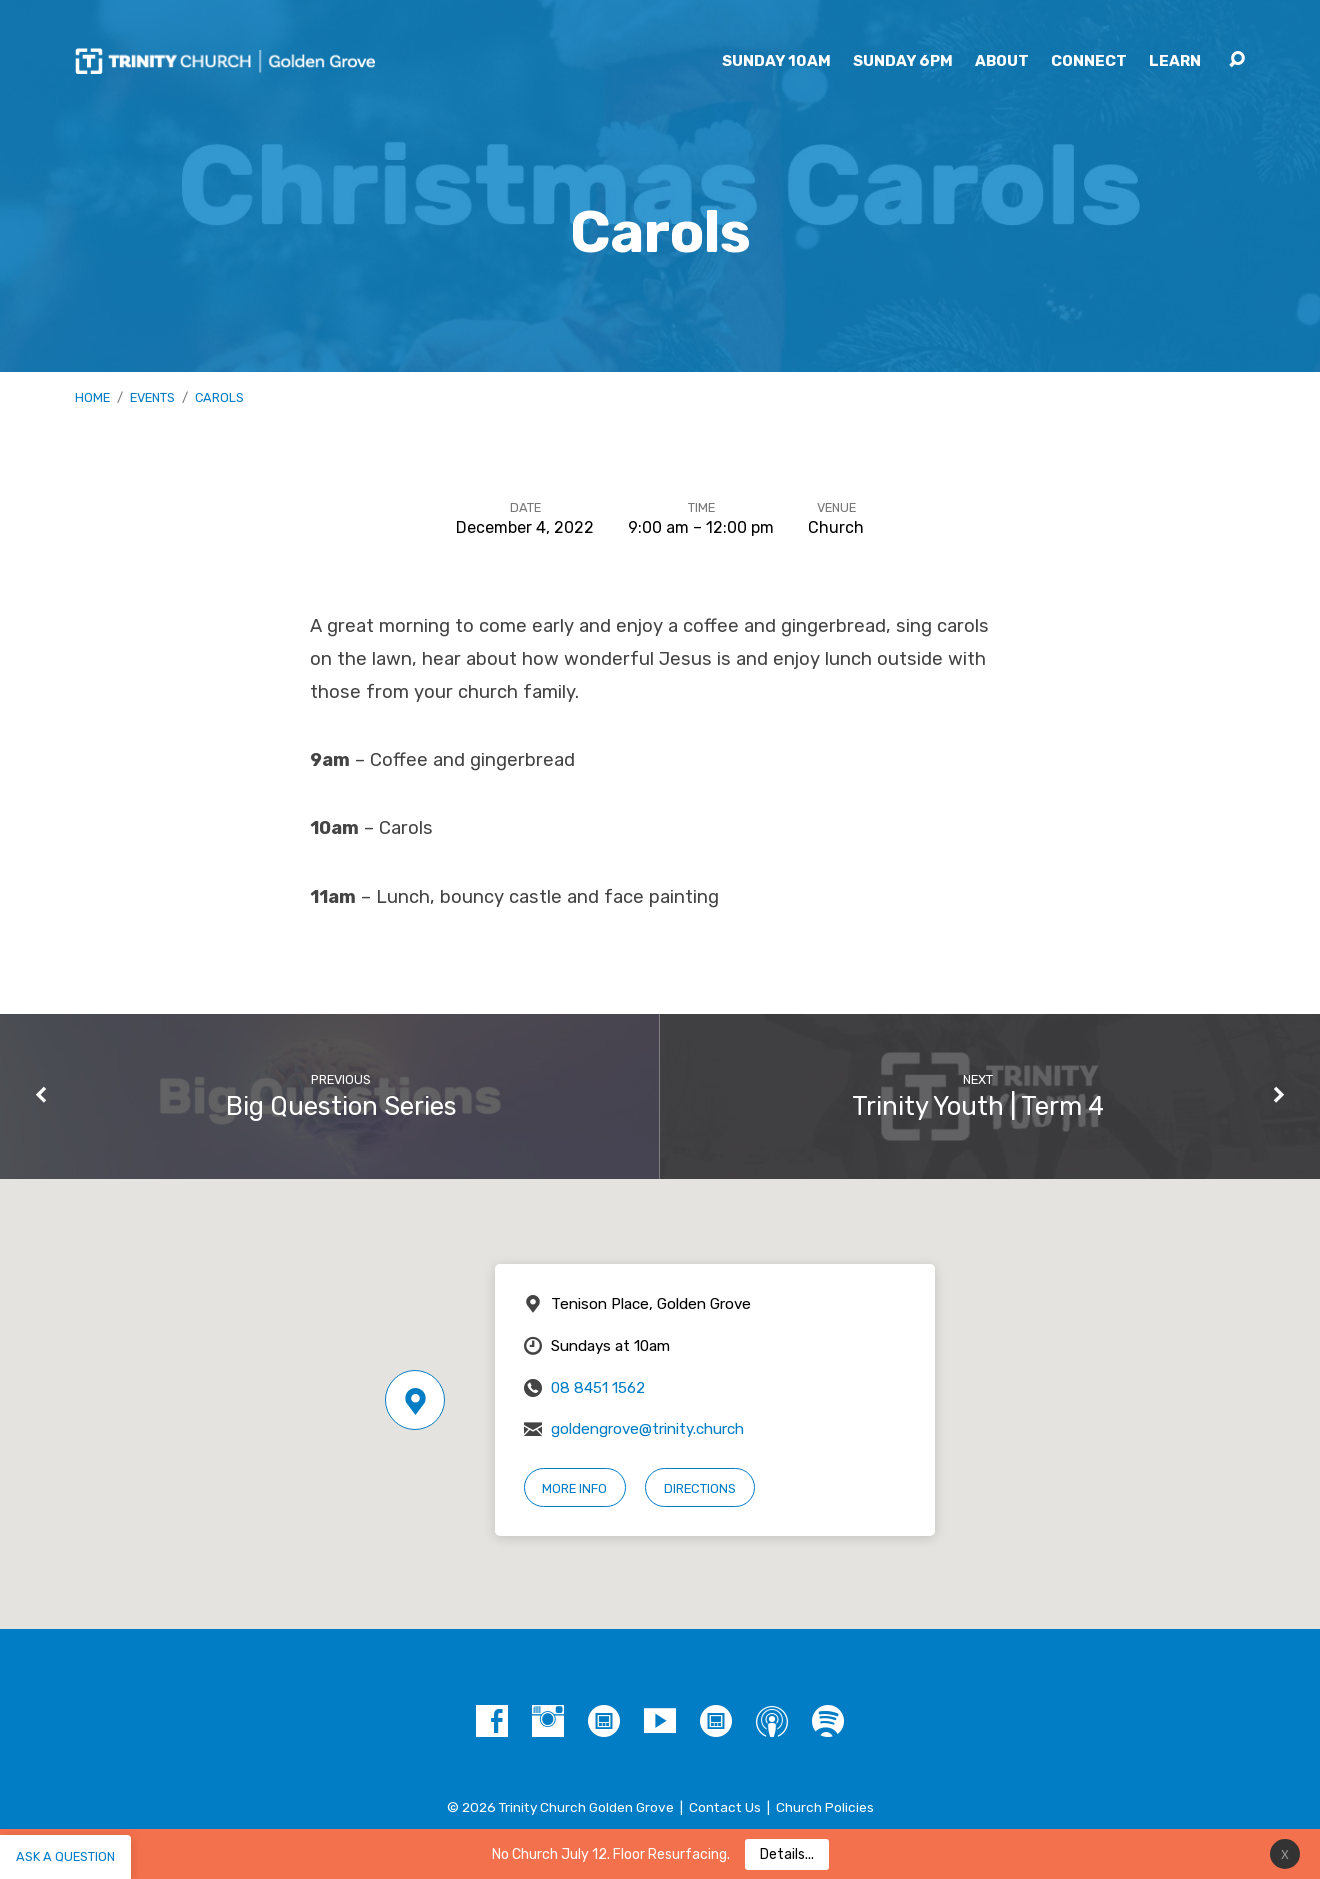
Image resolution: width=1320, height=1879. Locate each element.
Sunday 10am (776, 61)
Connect (1089, 61)
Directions (700, 1488)
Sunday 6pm (903, 61)
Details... (787, 1854)
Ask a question (65, 1856)
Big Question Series (341, 1106)
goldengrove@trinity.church (647, 1429)
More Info (574, 1488)
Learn (1175, 61)
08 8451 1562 (598, 1388)
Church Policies (825, 1807)
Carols (219, 397)
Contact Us (725, 1807)
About (1002, 61)
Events (152, 397)
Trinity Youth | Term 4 (978, 1106)
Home (92, 397)
